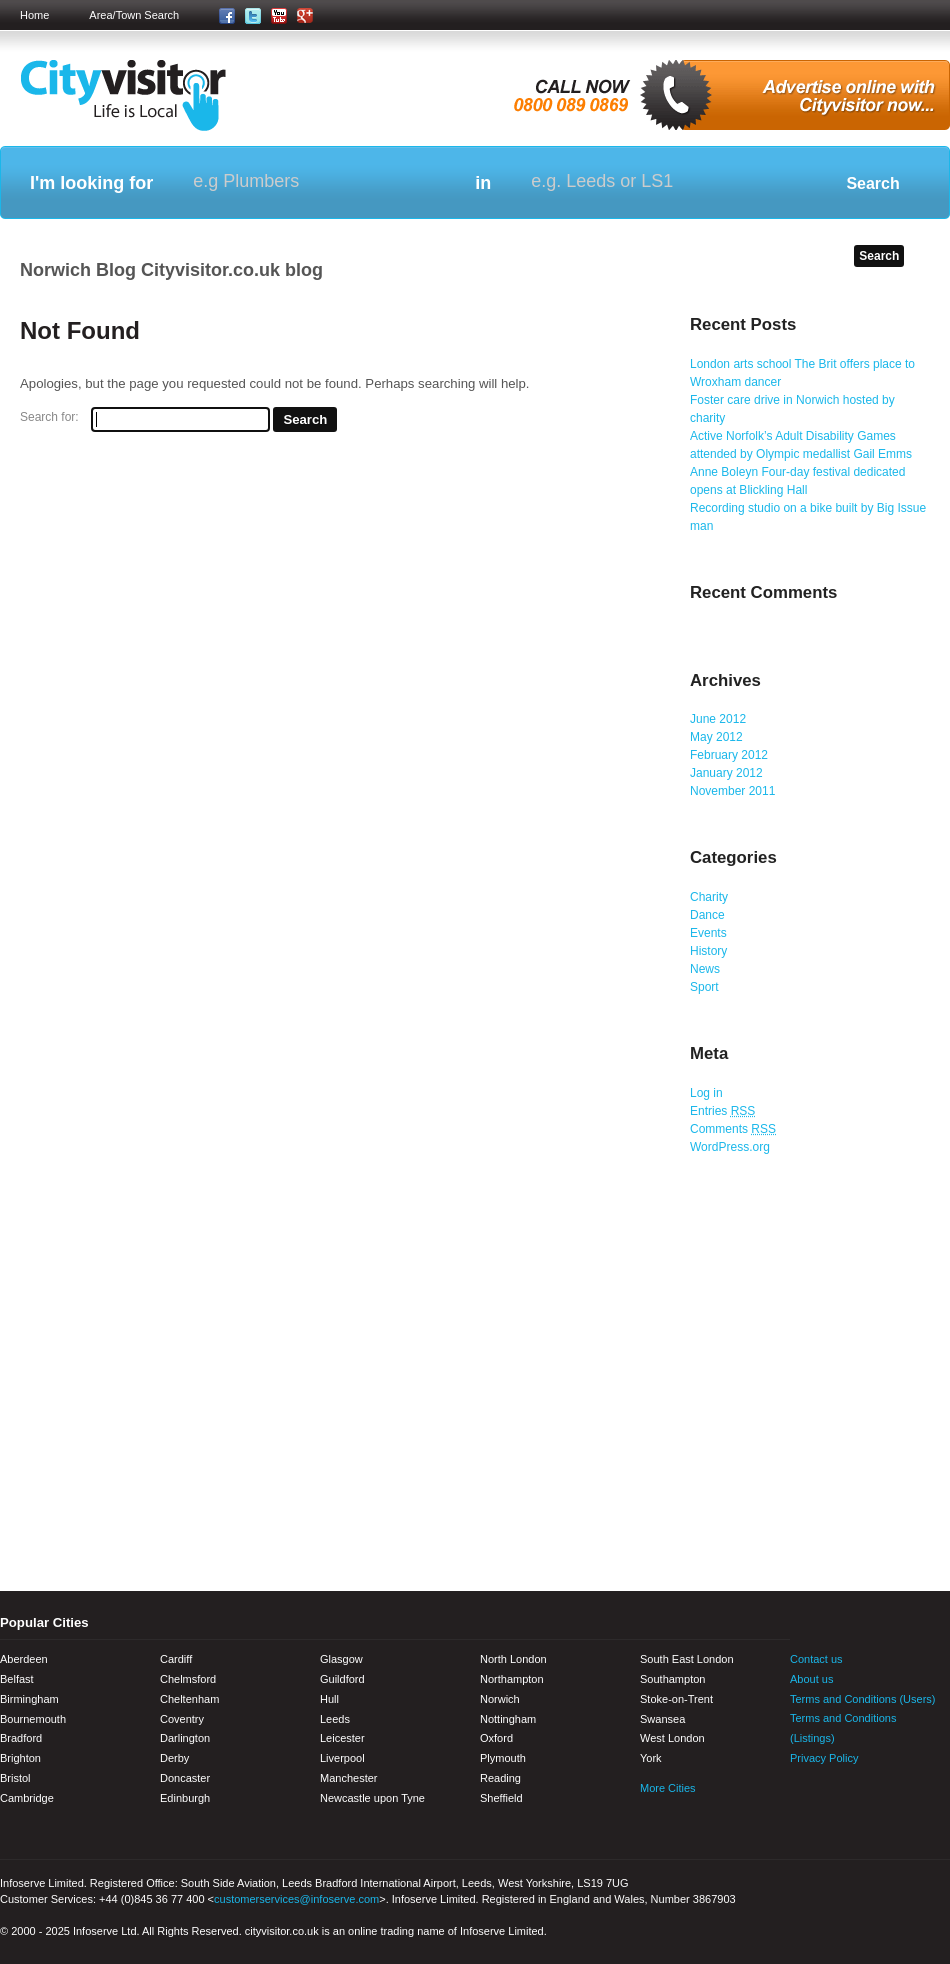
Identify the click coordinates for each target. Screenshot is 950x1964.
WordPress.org (730, 1147)
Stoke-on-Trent (676, 1699)
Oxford (496, 1738)
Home (34, 15)
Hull (329, 1699)
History (708, 951)
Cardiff (176, 1659)
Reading (500, 1778)
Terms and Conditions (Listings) (843, 1728)
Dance (707, 915)
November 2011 (732, 791)
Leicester (342, 1738)
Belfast (17, 1679)
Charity (709, 897)
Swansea (662, 1719)
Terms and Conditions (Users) (863, 1699)
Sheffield (501, 1798)
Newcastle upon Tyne (372, 1798)
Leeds (335, 1719)
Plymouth (503, 1758)
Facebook (805, 1799)
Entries (722, 1111)
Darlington (185, 1738)
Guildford (342, 1679)
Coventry (182, 1719)
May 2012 (716, 737)
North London (513, 1659)
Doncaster (185, 1778)
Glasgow (341, 1659)
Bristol (15, 1778)
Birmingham (29, 1699)
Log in (706, 1093)
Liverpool (342, 1758)
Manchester (348, 1778)
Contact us (816, 1659)
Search (872, 183)
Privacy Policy (824, 1758)
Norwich (500, 1699)
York (651, 1758)
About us (811, 1679)
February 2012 (729, 755)
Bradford (21, 1738)
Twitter (840, 1799)
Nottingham (508, 1719)
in (483, 183)
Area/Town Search (134, 15)
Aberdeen (24, 1659)
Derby (174, 1758)
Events (708, 933)
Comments (733, 1129)
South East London (687, 1659)
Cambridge (27, 1798)
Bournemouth (33, 1719)
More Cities (668, 1788)
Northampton (512, 1679)
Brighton (20, 1758)
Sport (704, 987)
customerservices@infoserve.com (296, 1899)
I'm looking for (91, 183)
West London (672, 1738)
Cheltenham (189, 1699)
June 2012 (718, 719)
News (705, 969)
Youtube (875, 1799)
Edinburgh (185, 1798)
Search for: (49, 417)
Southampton (672, 1679)
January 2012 (726, 773)
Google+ (910, 1799)
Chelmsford (188, 1679)
